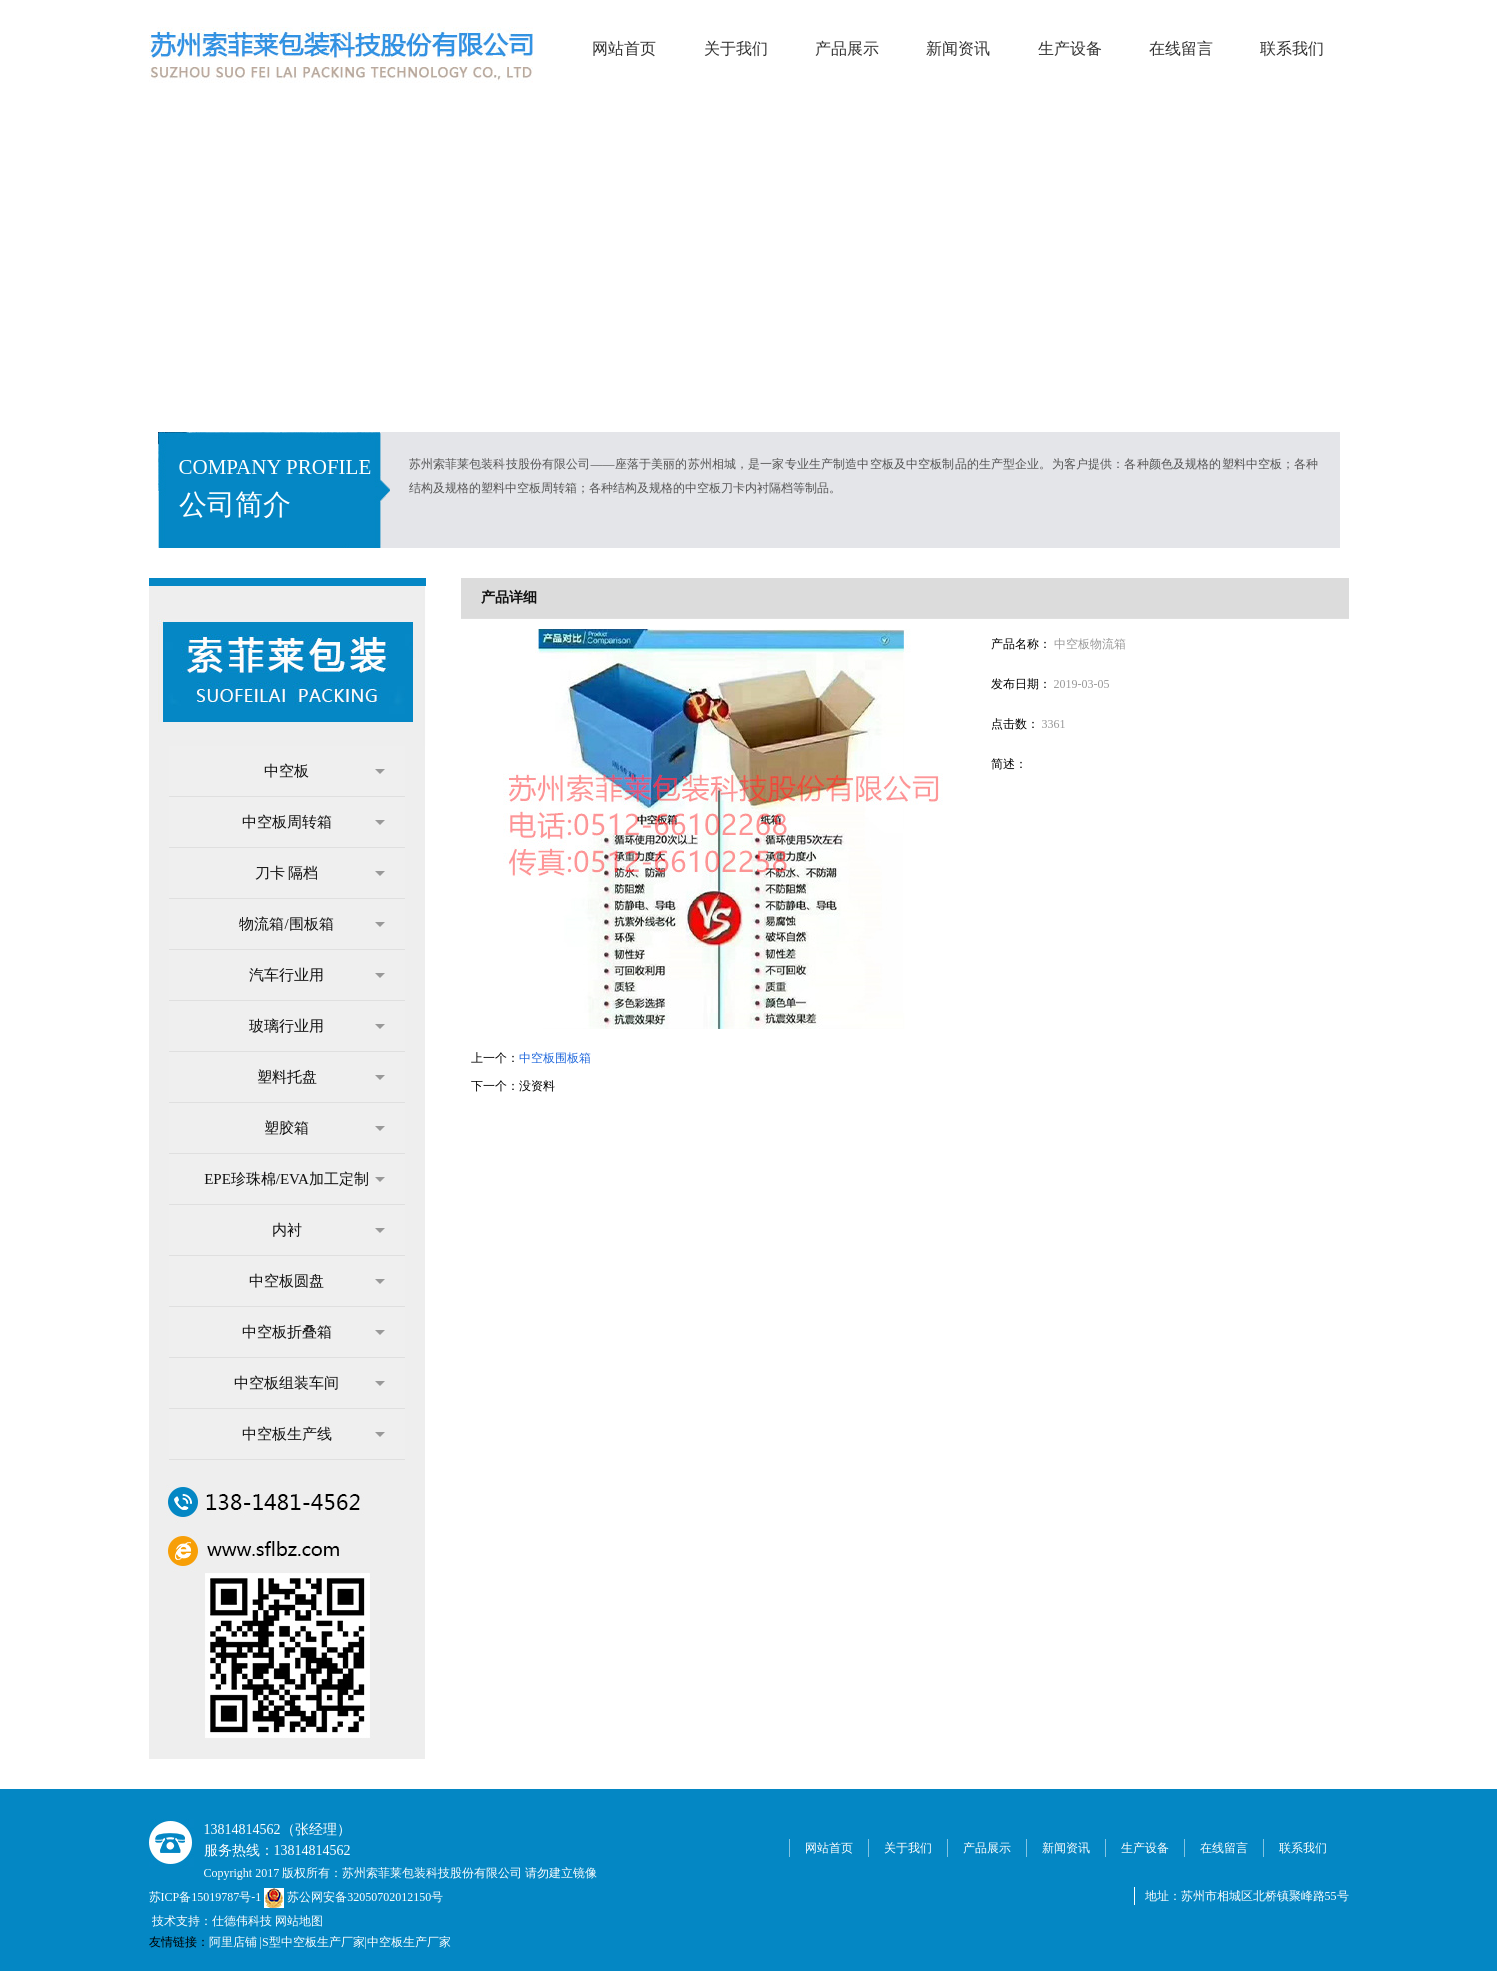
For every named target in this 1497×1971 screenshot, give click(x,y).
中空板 (324, 771)
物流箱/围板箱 (311, 924)
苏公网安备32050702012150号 (353, 1897)
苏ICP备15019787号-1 (207, 1897)
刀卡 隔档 (320, 873)
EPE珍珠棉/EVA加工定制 (294, 1179)
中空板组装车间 (309, 1383)
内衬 (328, 1230)
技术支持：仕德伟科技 (212, 1921)
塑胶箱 (324, 1128)
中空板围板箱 (555, 1058)
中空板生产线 (313, 1434)
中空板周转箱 (313, 822)
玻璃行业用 (317, 1026)
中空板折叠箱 (313, 1332)
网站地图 (299, 1921)
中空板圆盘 (317, 1281)
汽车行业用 (317, 975)
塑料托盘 (321, 1077)
